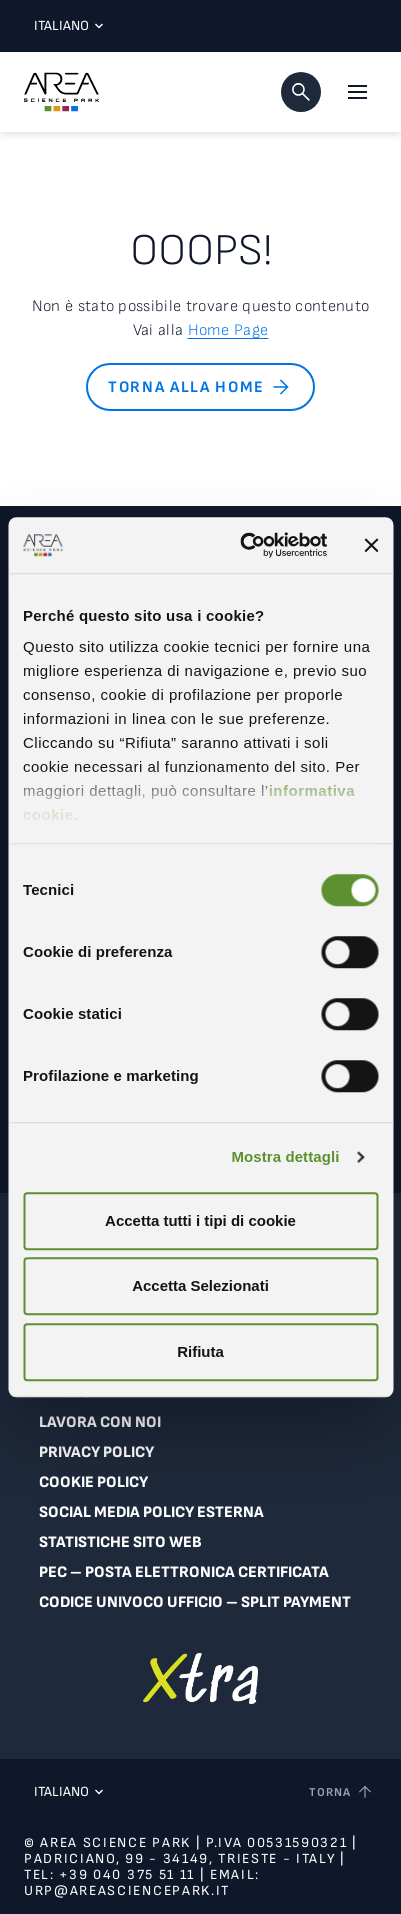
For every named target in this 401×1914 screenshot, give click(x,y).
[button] (301, 92)
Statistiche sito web (120, 1542)
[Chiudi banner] (371, 545)
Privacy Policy (96, 1452)
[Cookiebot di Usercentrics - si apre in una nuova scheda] (245, 545)
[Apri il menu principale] (357, 92)
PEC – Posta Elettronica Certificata (184, 1572)
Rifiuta (200, 1351)
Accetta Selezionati (200, 1285)
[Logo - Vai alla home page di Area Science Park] (61, 92)
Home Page (228, 330)
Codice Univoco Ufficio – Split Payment (195, 1602)
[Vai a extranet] (200, 1678)
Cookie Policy (93, 1482)
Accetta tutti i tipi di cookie (200, 1220)
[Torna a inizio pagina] (342, 1792)
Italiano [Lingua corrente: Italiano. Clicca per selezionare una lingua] (64, 25)
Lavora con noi (100, 1422)
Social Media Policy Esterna (151, 1512)
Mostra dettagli (285, 1156)
